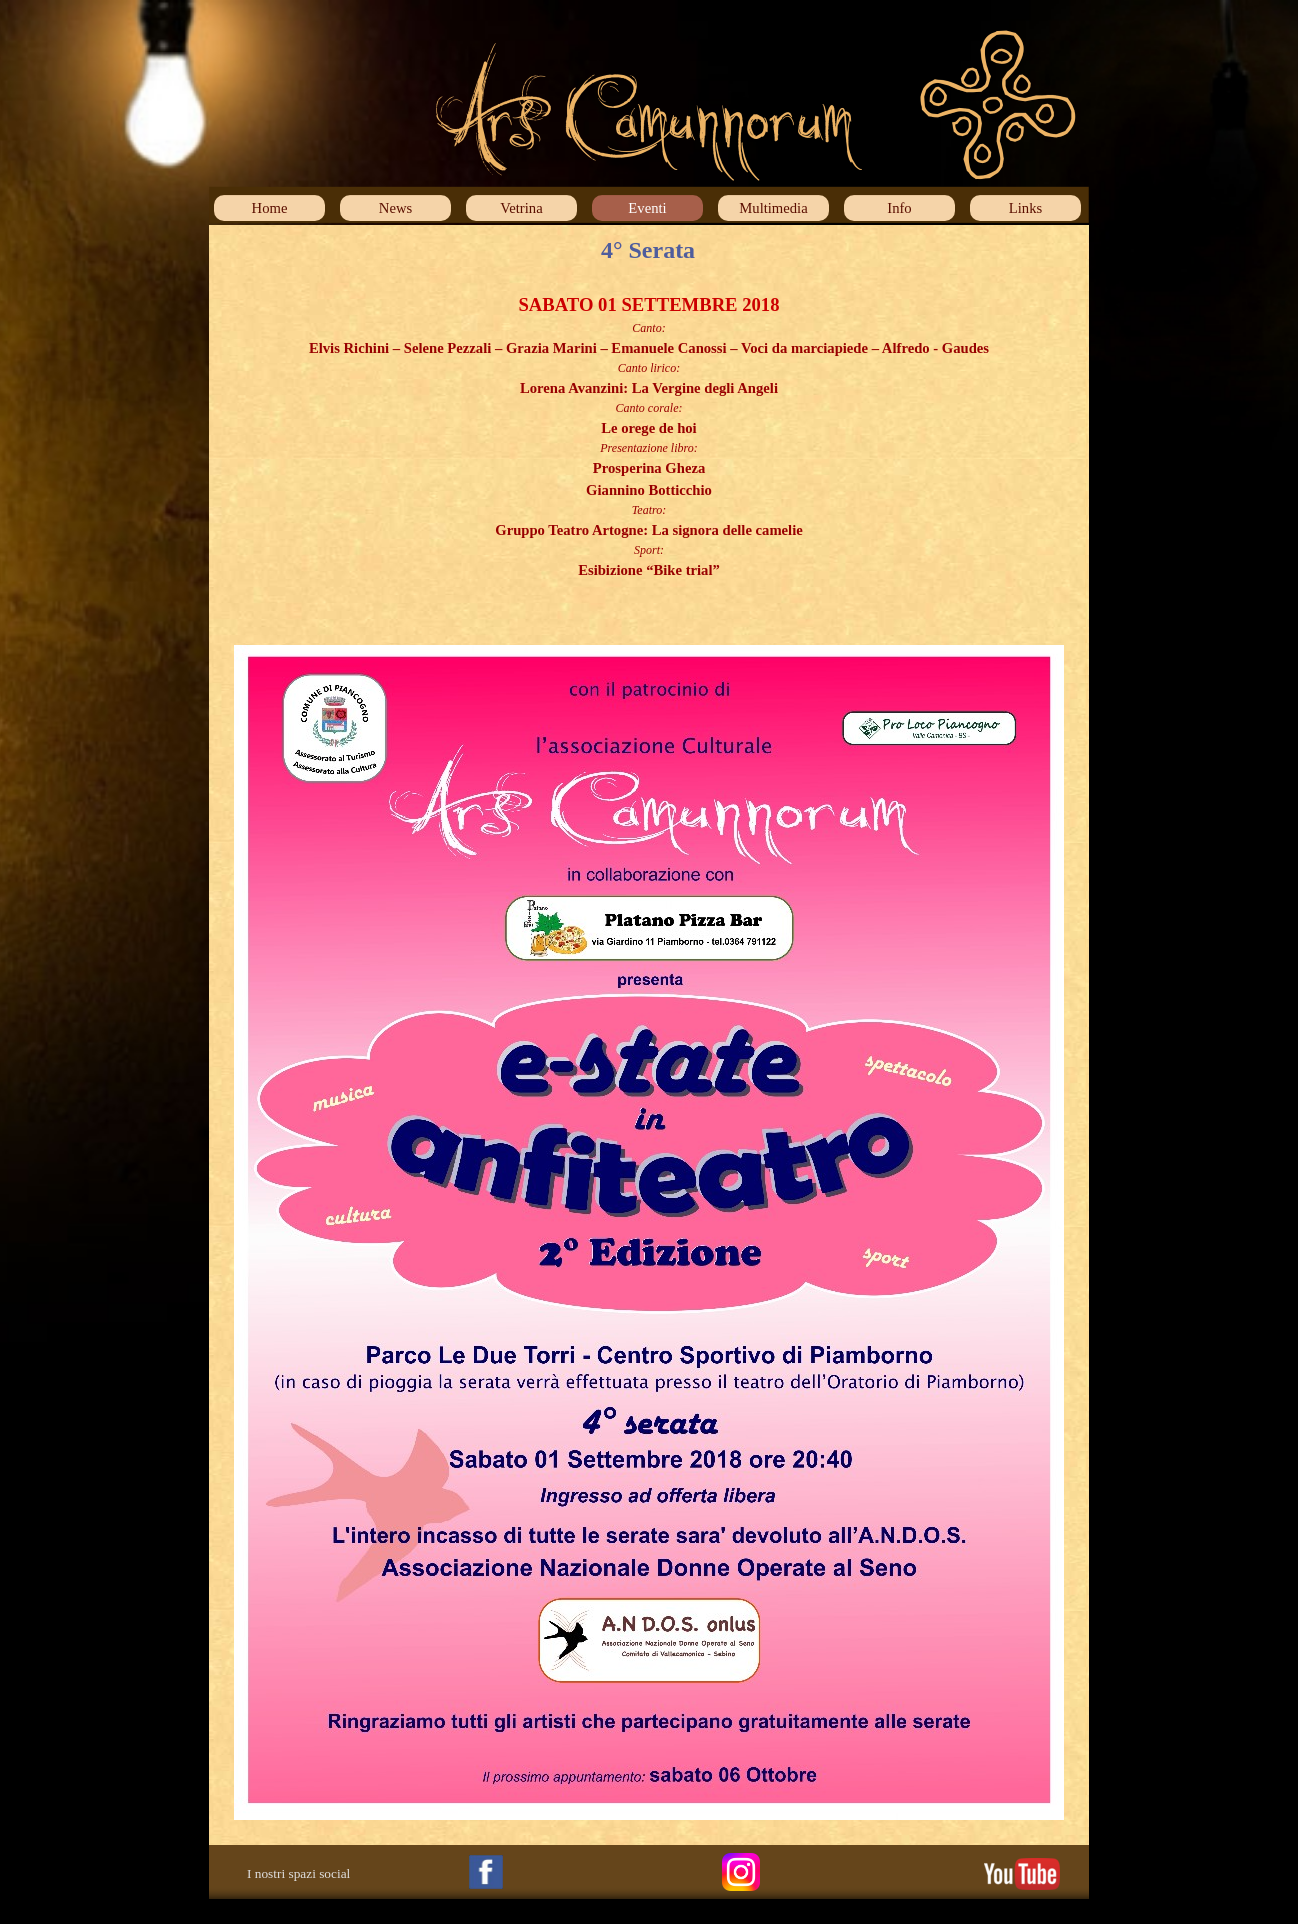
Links (1025, 208)
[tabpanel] (649, 448)
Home (270, 208)
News (395, 208)
